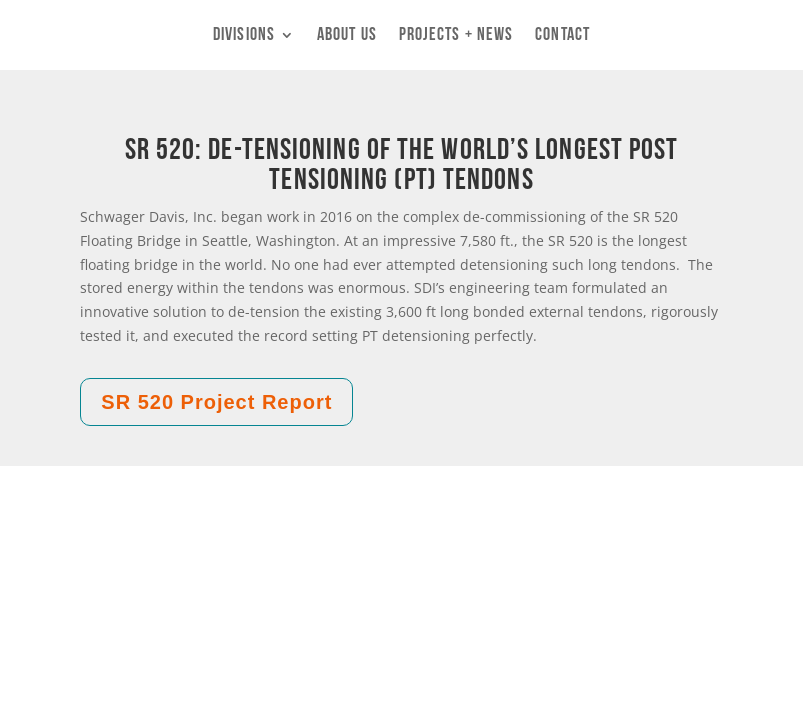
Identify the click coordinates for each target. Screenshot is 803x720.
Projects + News (456, 36)
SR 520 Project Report (216, 402)
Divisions (244, 36)
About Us (347, 36)
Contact (562, 36)
